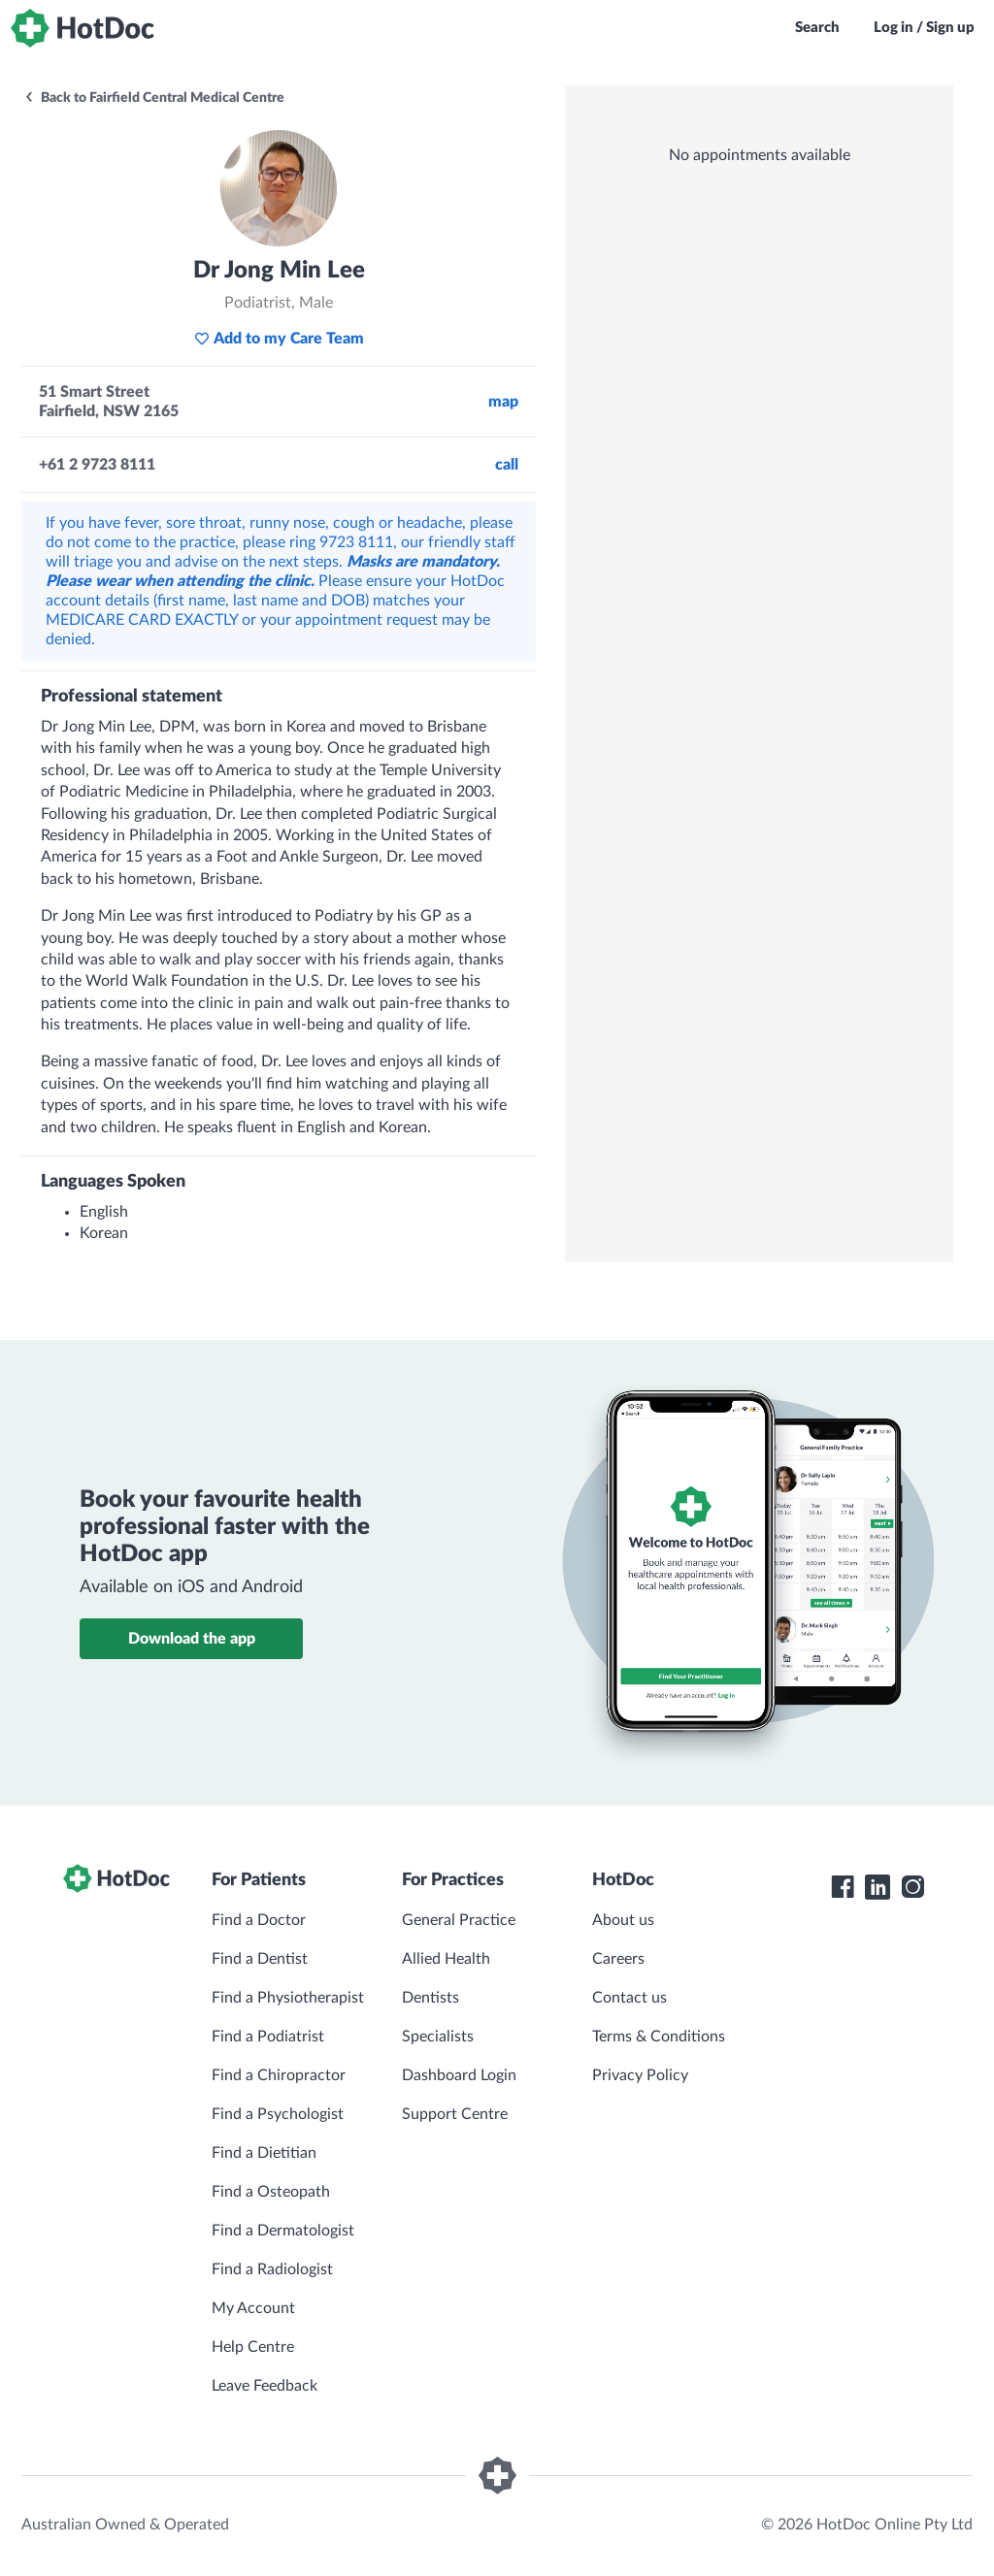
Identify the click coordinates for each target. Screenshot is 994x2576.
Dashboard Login (459, 2075)
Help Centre (253, 2347)
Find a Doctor (259, 1920)
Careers (618, 1959)
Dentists (430, 1997)
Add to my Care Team (279, 338)
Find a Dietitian (264, 2153)
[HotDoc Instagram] (912, 1887)
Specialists (438, 2036)
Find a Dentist (260, 1959)
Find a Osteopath (271, 2192)
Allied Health (446, 1959)
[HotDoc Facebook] (842, 1887)
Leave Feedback (264, 2386)
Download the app (191, 1639)
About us (623, 1920)
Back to (153, 98)
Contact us (629, 1997)
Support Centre (455, 2114)
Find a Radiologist (272, 2269)
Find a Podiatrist (268, 2036)
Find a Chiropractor (279, 2075)
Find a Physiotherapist (288, 1997)
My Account (253, 2308)
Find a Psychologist (278, 2114)
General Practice (458, 1920)
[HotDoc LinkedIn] (877, 1887)
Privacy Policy (640, 2075)
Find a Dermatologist (283, 2230)
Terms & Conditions (658, 2036)
